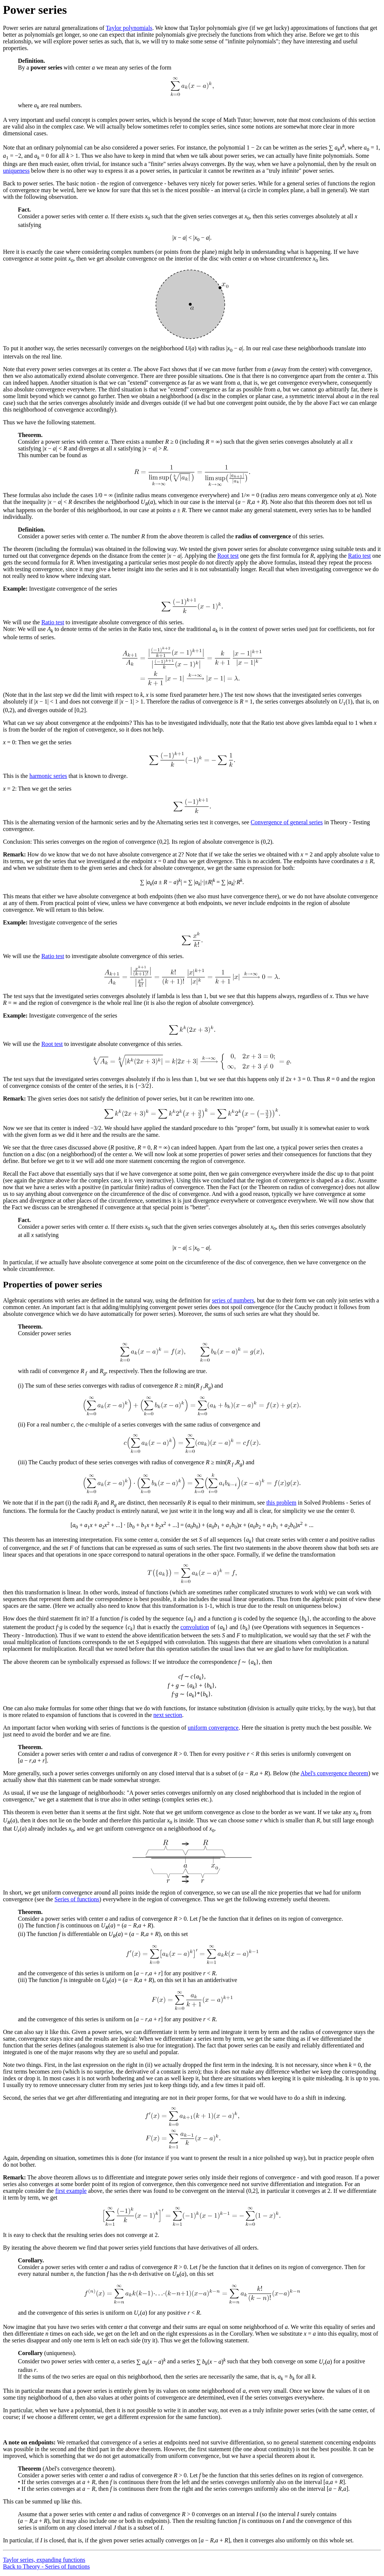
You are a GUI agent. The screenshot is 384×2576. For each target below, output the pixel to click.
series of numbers (233, 1300)
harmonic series (48, 776)
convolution (194, 1627)
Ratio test (359, 556)
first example (71, 2191)
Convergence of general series (287, 822)
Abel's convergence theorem (334, 1773)
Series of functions (77, 1899)
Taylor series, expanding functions (44, 2560)
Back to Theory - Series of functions (46, 2566)
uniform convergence (213, 1727)
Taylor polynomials (129, 28)
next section (168, 1715)
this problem (281, 1502)
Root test (228, 556)
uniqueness (16, 170)
